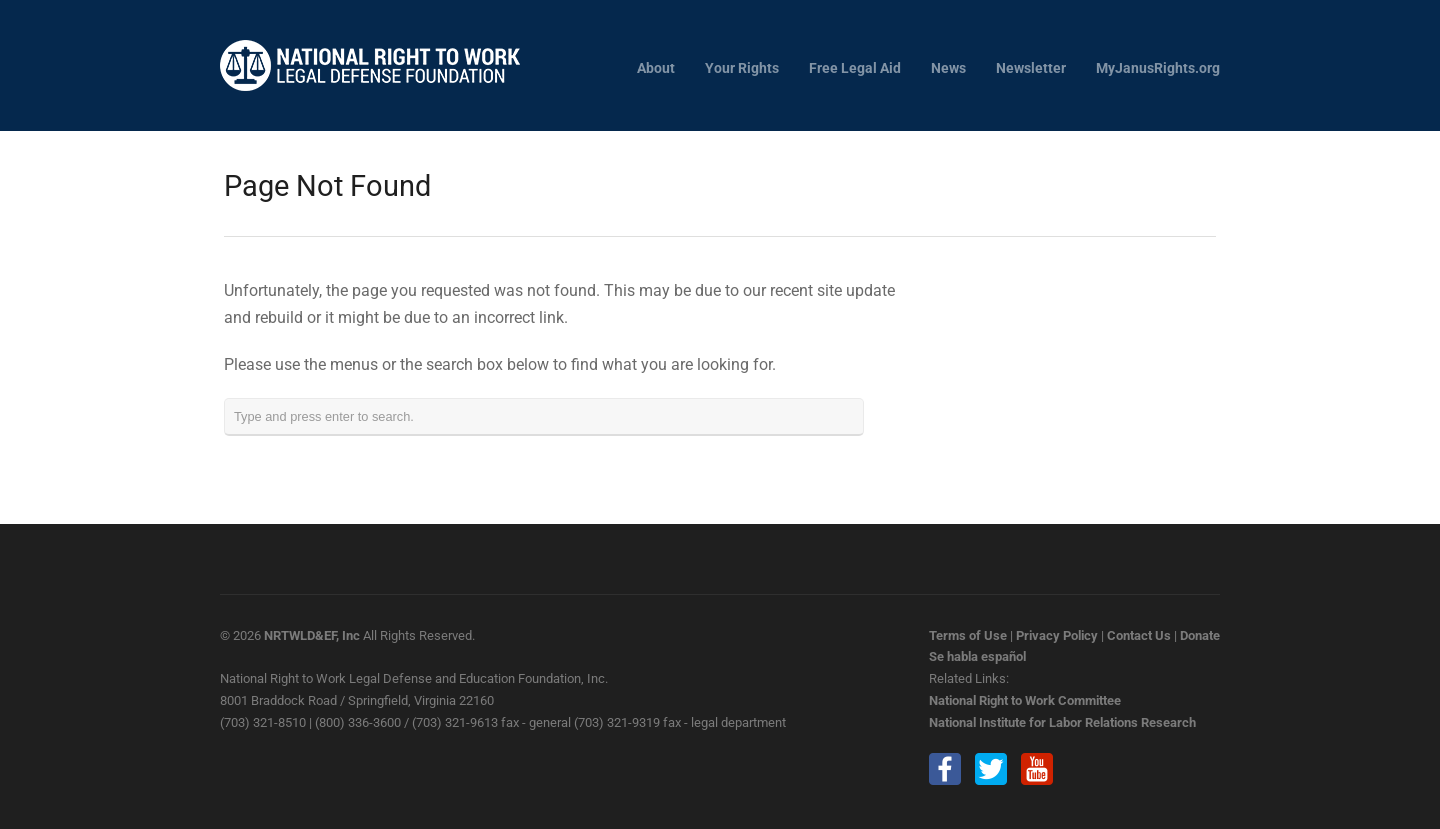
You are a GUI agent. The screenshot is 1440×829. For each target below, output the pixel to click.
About (656, 68)
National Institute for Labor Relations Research (1062, 722)
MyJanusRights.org (1158, 68)
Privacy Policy (1057, 635)
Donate (1200, 635)
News (948, 68)
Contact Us (1139, 635)
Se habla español (977, 656)
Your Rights (742, 68)
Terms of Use (968, 635)
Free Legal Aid (855, 68)
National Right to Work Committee (1025, 700)
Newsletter (1031, 68)
